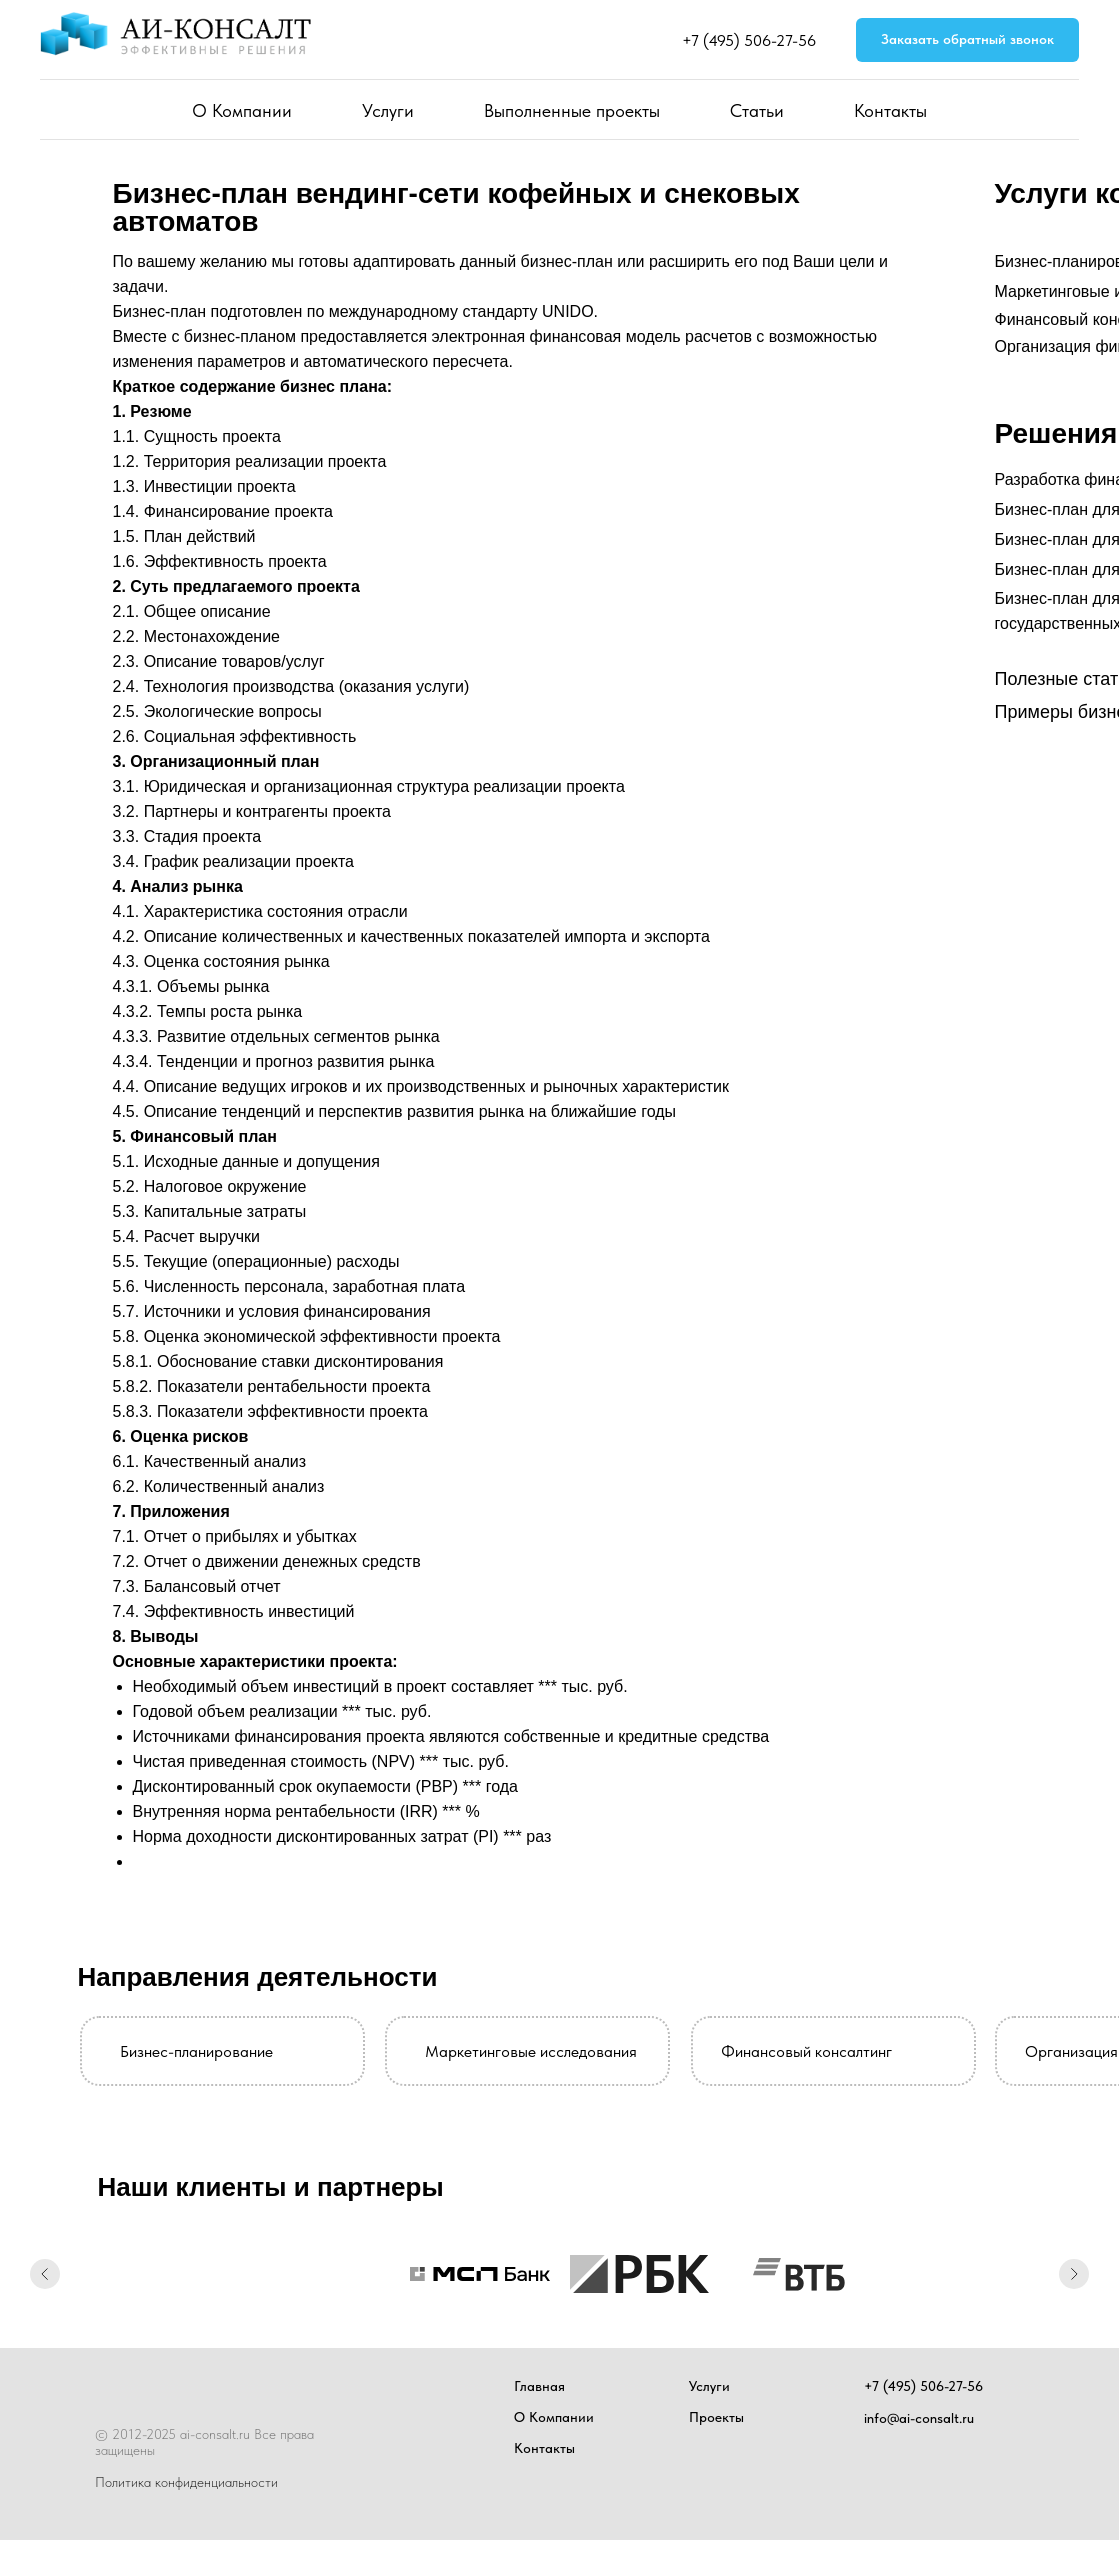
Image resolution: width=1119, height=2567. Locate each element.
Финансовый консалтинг (806, 2051)
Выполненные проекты (572, 110)
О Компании (242, 110)
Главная (539, 2386)
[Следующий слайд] (1074, 2274)
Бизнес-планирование (196, 2051)
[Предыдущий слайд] (45, 2274)
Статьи (757, 110)
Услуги (388, 110)
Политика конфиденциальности (186, 2482)
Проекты (716, 2417)
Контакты (890, 110)
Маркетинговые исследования (531, 2051)
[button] (967, 40)
